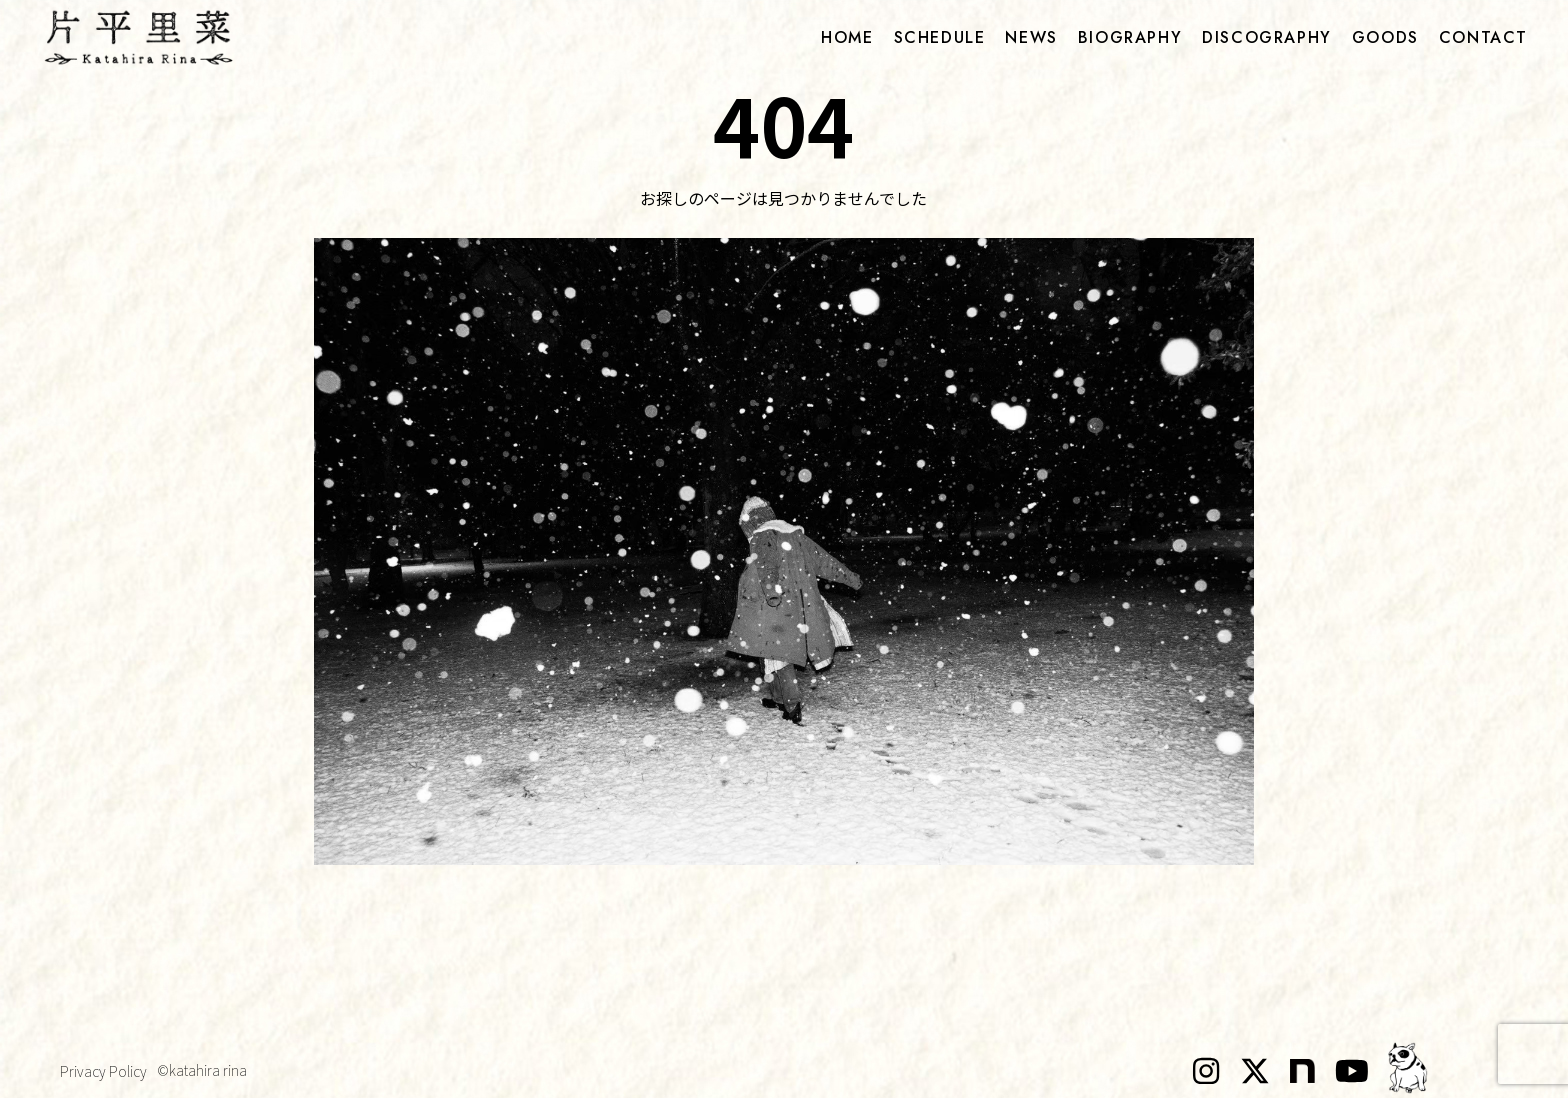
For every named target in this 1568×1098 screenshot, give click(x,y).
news (1031, 38)
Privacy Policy (103, 1071)
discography (1267, 38)
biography (1130, 38)
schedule (940, 38)
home (847, 38)
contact (1483, 38)
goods (1385, 38)
